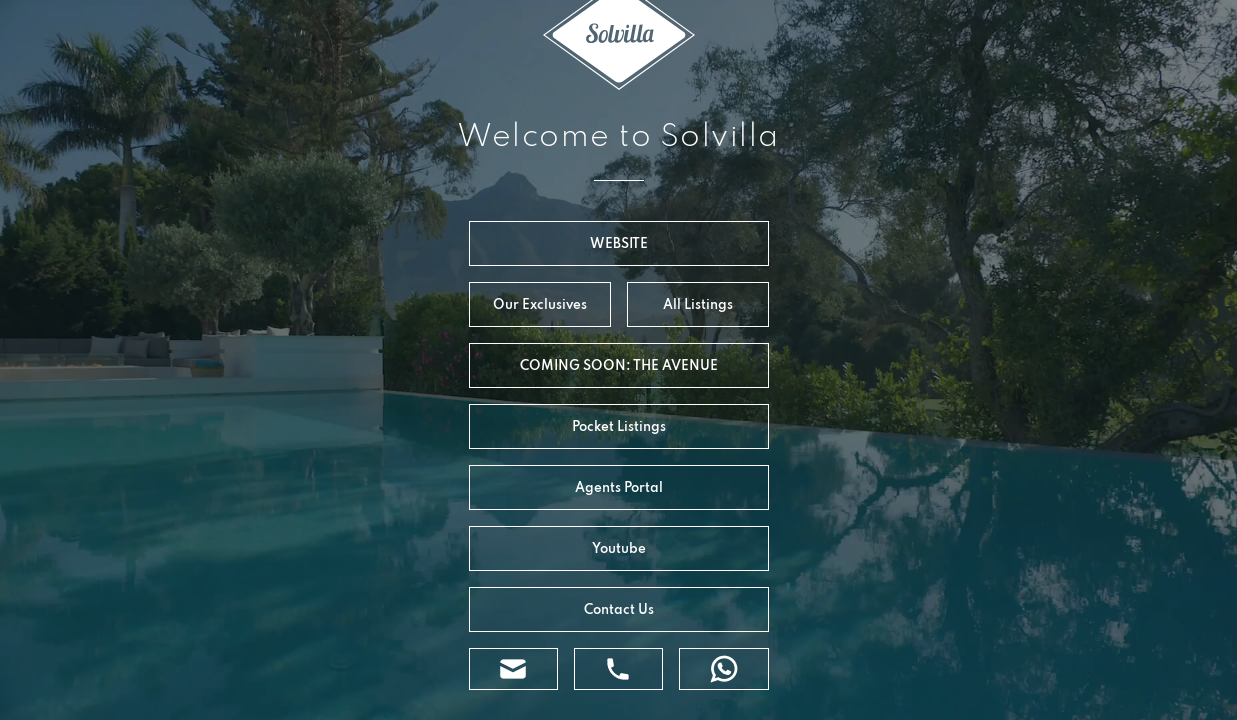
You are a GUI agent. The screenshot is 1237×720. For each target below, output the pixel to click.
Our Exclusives (540, 304)
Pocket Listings (619, 426)
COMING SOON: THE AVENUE (619, 365)
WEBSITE (619, 243)
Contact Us (619, 609)
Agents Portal (619, 487)
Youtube (619, 548)
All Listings (698, 304)
